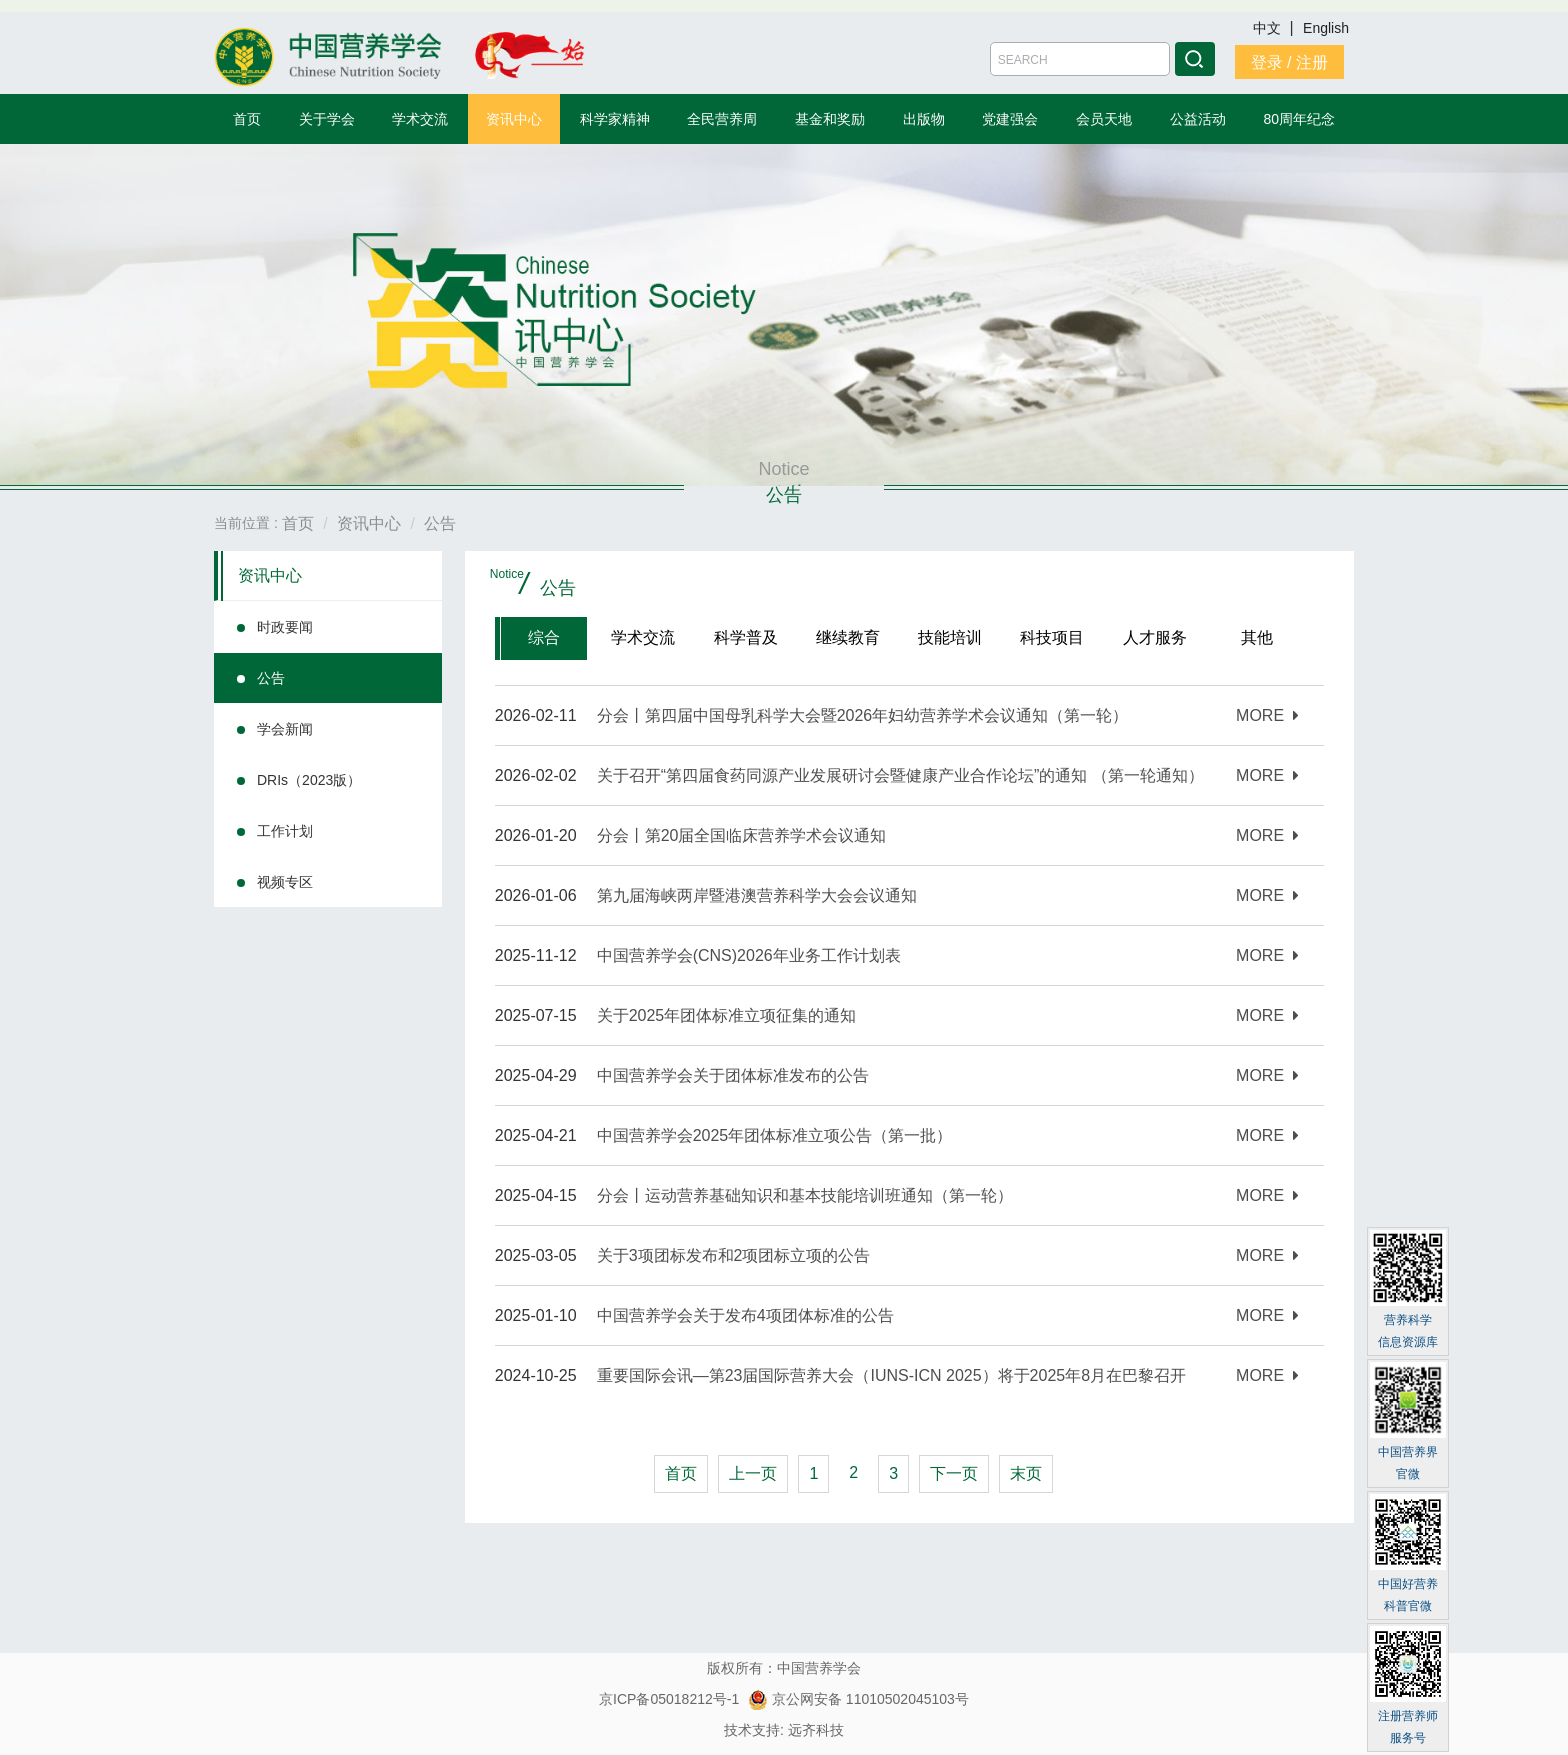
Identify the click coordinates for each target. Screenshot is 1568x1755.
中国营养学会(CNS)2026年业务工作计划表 (749, 955)
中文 (1269, 28)
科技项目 (1052, 637)
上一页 (753, 1473)
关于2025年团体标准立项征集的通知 (727, 1015)
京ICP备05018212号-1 (669, 1699)
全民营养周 (722, 119)
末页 (1026, 1473)
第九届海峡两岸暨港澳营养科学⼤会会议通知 (757, 895)
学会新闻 (285, 729)
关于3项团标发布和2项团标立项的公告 (734, 1255)
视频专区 (285, 882)
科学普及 (746, 637)
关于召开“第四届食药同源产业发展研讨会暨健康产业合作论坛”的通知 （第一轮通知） (900, 775)
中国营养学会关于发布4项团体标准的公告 (745, 1315)
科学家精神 (615, 119)
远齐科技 (816, 1730)
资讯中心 (514, 119)
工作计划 (285, 831)
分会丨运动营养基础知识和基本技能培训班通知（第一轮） (805, 1195)
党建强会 (1010, 119)
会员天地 (1104, 119)
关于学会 (327, 119)
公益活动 (1198, 119)
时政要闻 (285, 627)
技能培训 (950, 637)
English (1326, 28)
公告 (271, 678)
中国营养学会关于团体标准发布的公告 (733, 1075)
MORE (1267, 715)
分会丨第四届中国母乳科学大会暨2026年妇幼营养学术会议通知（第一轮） (863, 715)
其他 (1257, 637)
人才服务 (1155, 637)
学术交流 (420, 119)
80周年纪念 (1300, 119)
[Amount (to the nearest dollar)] (1080, 59)
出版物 (924, 119)
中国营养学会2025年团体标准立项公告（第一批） (775, 1135)
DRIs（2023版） (309, 780)
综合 (544, 637)
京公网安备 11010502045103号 (858, 1699)
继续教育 (848, 637)
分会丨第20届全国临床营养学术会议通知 (742, 835)
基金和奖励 (830, 119)
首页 (247, 119)
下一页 (954, 1473)
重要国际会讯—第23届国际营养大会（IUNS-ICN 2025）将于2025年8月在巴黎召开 (891, 1375)
